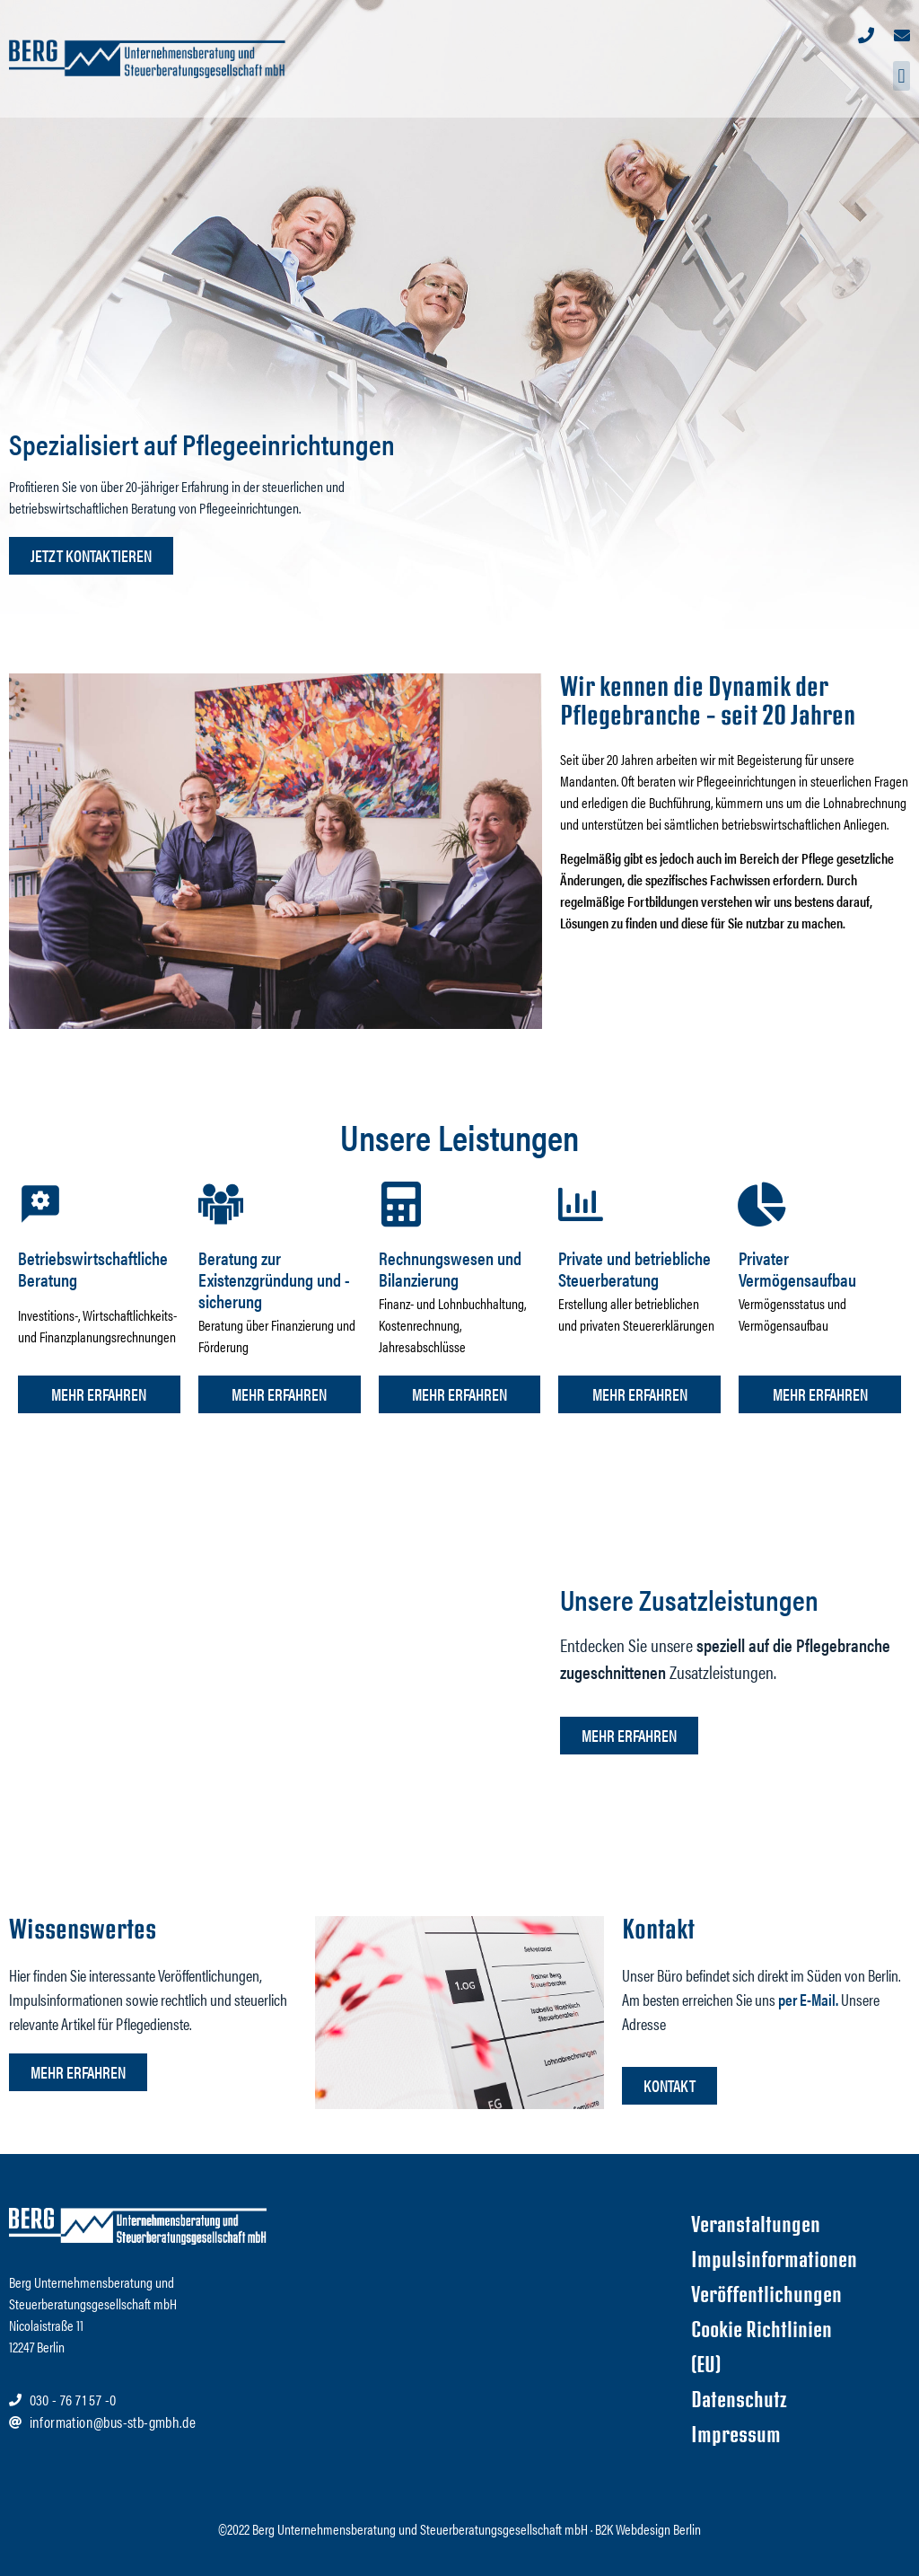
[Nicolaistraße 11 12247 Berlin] (475, 2345)
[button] (901, 76)
